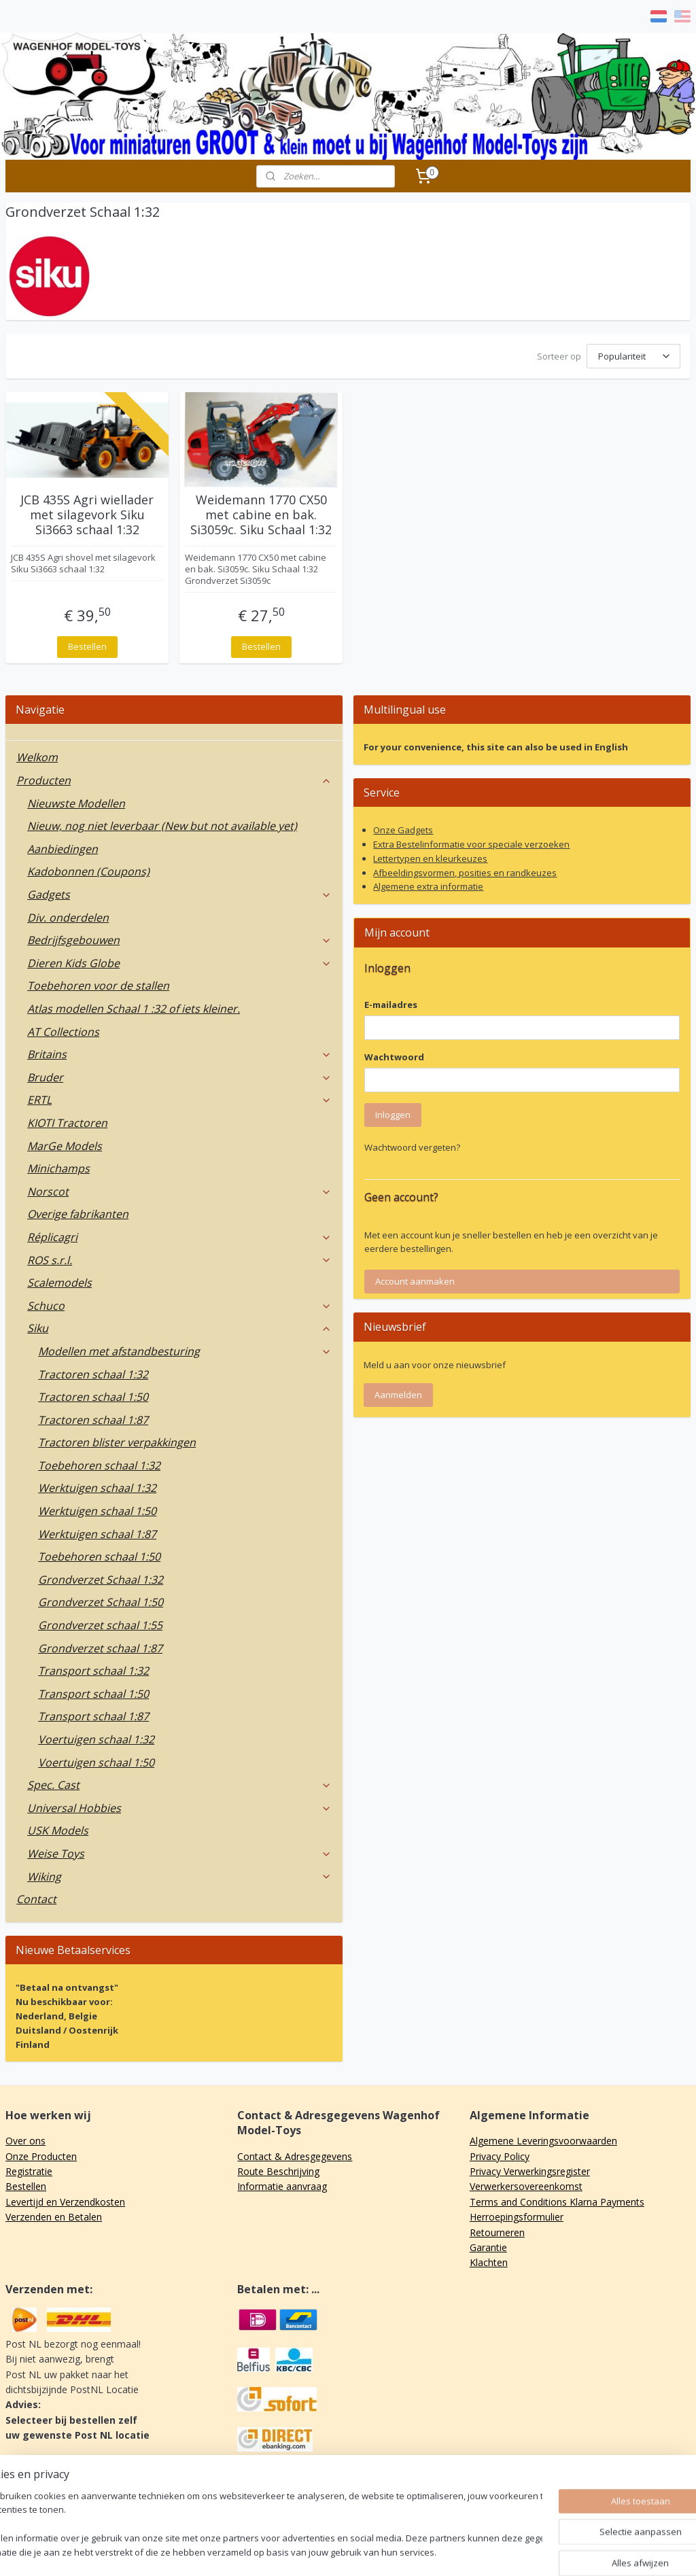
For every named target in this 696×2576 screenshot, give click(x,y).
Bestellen (87, 646)
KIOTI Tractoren (67, 1122)
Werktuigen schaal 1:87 (97, 1534)
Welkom (37, 757)
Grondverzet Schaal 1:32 (100, 1579)
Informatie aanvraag (282, 2186)
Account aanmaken (415, 1281)
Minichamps (58, 1168)
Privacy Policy (499, 2156)
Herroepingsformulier (516, 2216)
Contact (36, 1899)
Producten (174, 780)
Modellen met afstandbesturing (185, 1351)
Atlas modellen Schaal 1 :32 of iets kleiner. (133, 1008)
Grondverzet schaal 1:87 (100, 1648)
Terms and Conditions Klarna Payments (557, 2201)
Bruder (179, 1077)
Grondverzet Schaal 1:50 (100, 1602)
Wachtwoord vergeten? (412, 1147)
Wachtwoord (394, 1057)
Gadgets (179, 894)
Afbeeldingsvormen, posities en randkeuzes (465, 873)
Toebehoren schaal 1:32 (99, 1465)
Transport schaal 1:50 (93, 1693)
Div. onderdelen (68, 917)
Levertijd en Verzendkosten (65, 2201)
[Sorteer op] (633, 356)
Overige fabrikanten (77, 1213)
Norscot (179, 1191)
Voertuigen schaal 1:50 (96, 1762)
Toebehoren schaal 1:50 (99, 1556)
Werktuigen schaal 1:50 (97, 1510)
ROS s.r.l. (179, 1260)
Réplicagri (179, 1237)
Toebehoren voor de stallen (98, 985)
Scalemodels (59, 1282)
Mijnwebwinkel (511, 2551)
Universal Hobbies (179, 1807)
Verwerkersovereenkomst (526, 2186)
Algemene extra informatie (428, 886)
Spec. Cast (179, 1784)
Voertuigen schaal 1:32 (96, 1739)
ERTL (179, 1099)
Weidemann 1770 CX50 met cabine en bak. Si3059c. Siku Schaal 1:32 (261, 515)
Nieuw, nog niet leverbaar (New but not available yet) (162, 825)
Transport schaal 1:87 (93, 1716)
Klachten (489, 2262)
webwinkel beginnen (393, 2551)
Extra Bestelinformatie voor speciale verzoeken (471, 844)
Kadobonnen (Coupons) (88, 871)
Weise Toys (179, 1853)
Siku (179, 1328)
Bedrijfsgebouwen (179, 940)
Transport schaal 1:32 (93, 1670)
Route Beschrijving (278, 2171)
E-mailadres (390, 1004)
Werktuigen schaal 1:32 (97, 1487)
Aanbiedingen (62, 848)
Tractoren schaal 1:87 (93, 1419)
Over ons (25, 2140)
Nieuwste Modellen (76, 803)
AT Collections (63, 1031)
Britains (179, 1054)
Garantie (488, 2247)
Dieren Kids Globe (179, 963)
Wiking (179, 1876)
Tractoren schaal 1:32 (93, 1374)
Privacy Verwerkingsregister (530, 2171)
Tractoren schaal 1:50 (93, 1396)
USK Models (57, 1830)
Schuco (179, 1305)
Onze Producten (41, 2156)
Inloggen (393, 1115)
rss (341, 2551)
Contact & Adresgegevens (294, 2156)
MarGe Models (64, 1145)
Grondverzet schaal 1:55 (100, 1625)
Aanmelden (398, 1395)
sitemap (312, 2551)
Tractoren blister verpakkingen (117, 1442)
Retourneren (497, 2232)
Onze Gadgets (403, 830)
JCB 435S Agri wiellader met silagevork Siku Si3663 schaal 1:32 (87, 515)
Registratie (28, 2171)
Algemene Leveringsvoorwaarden (543, 2140)
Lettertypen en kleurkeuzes (430, 858)
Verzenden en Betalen (53, 2216)
